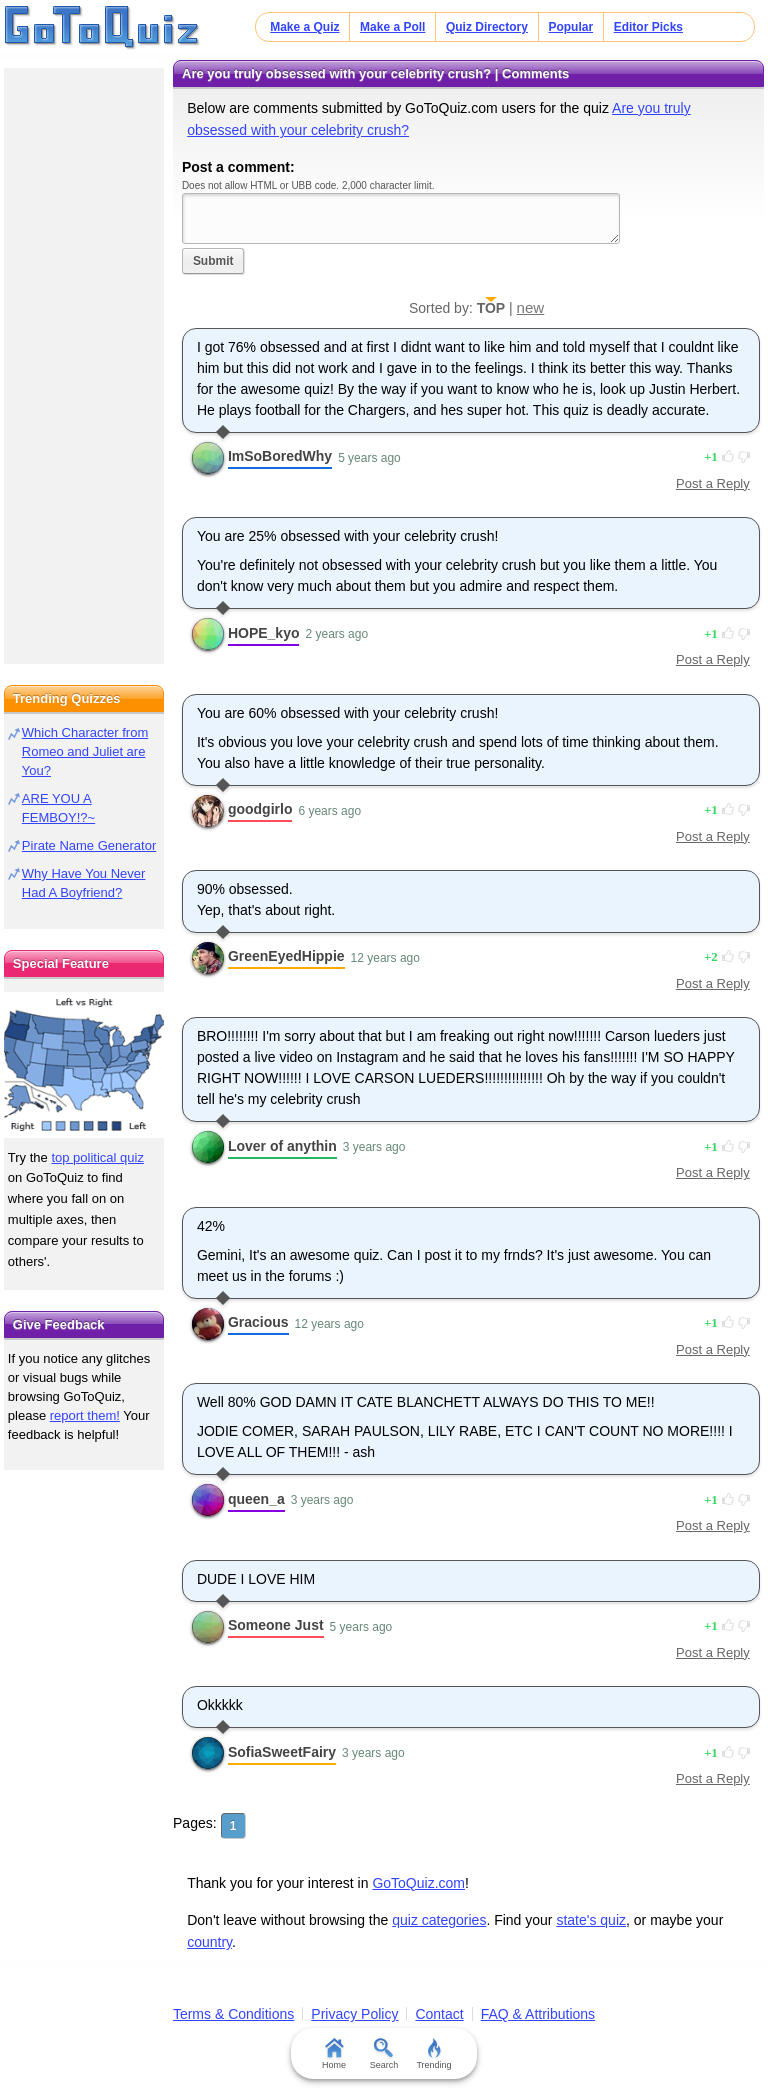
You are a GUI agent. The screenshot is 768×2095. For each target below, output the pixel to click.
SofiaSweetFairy (282, 1752)
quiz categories (439, 1920)
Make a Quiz (304, 27)
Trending (433, 2054)
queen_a (256, 1499)
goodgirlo (260, 809)
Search (384, 2054)
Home (334, 2054)
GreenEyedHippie (286, 956)
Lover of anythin (282, 1146)
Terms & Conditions (233, 2014)
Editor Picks (648, 27)
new (531, 307)
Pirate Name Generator (89, 845)
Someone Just (276, 1625)
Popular (570, 27)
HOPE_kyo (264, 633)
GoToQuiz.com (418, 1883)
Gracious (258, 1322)
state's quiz (591, 1920)
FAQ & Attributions (538, 2014)
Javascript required (401, 218)
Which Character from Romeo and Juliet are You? (85, 751)
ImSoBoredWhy (280, 456)
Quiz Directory (487, 27)
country (209, 1942)
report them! (85, 1415)
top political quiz (97, 1157)
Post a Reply (713, 483)
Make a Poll (392, 27)
